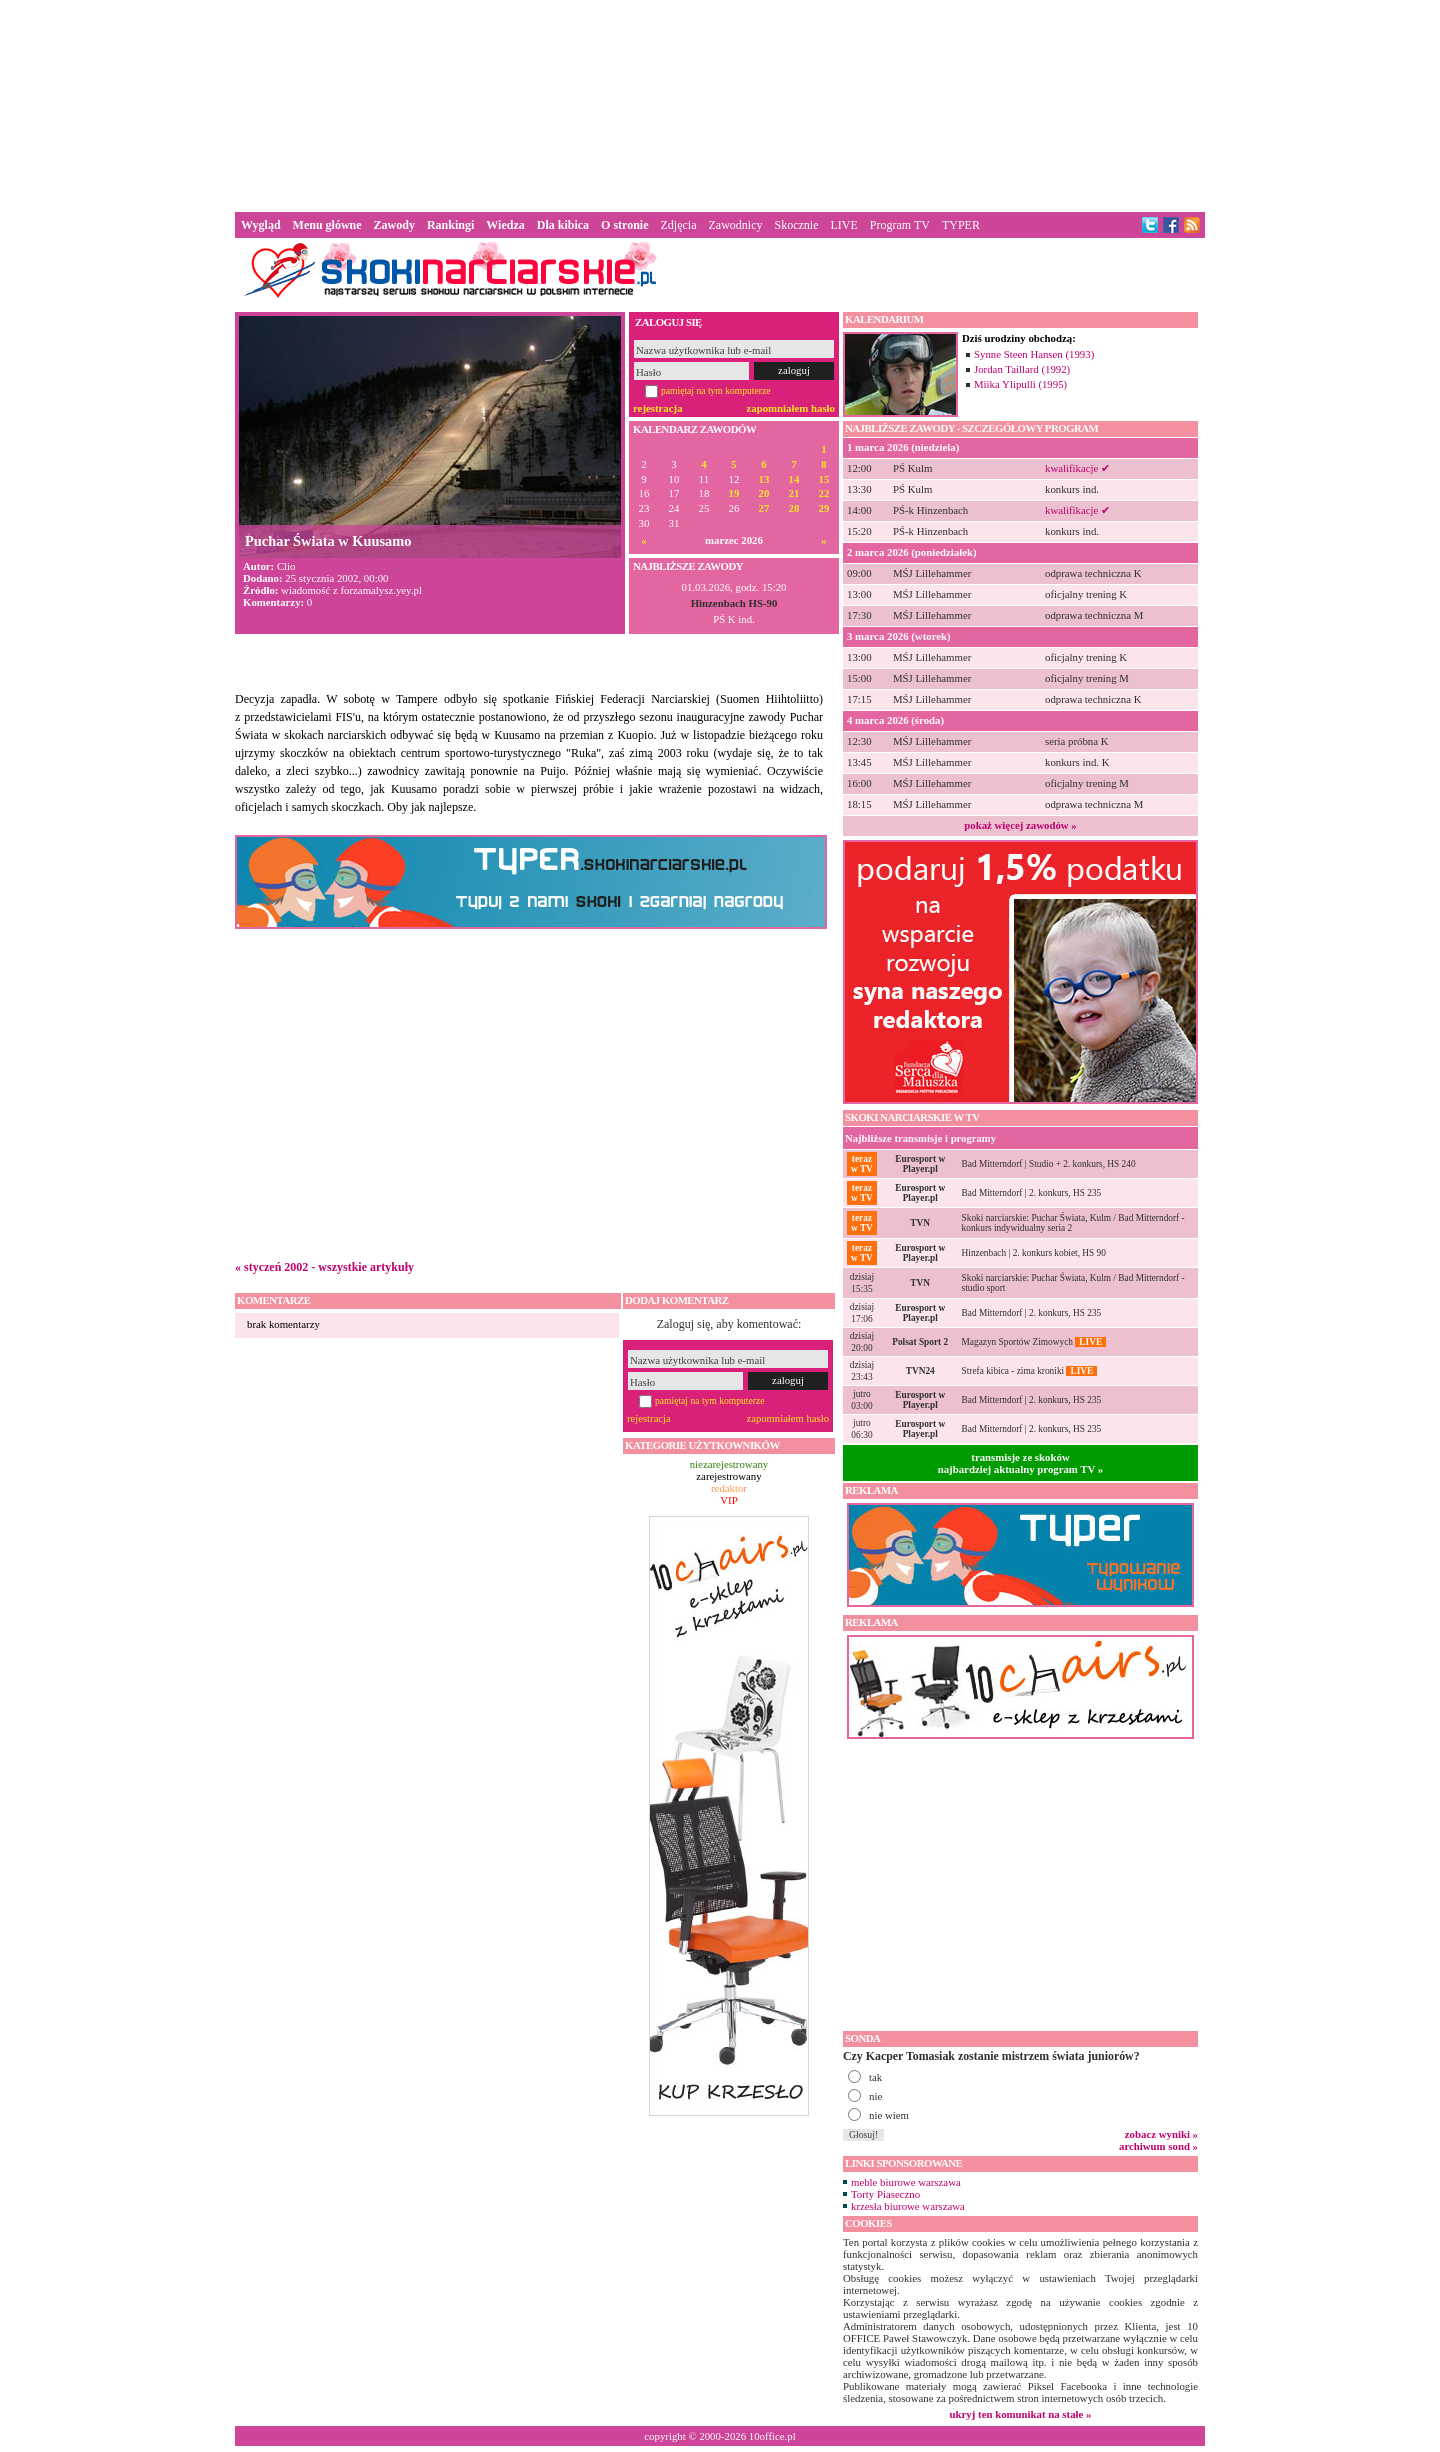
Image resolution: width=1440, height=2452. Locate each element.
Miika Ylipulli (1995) (1020, 384)
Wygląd (261, 225)
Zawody (394, 225)
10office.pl (772, 2436)
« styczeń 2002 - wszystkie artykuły (324, 1267)
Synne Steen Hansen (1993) (1034, 354)
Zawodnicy (736, 225)
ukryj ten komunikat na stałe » (1021, 2414)
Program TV (900, 225)
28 (794, 508)
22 (824, 493)
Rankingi (450, 225)
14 (794, 479)
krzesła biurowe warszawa (908, 2206)
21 (794, 493)
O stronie (624, 225)
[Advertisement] (720, 104)
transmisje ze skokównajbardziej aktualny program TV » (1021, 1463)
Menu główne (327, 225)
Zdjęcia (679, 225)
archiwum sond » (1158, 2146)
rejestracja (658, 408)
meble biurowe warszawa (906, 2182)
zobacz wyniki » (1161, 2134)
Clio (286, 566)
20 (764, 493)
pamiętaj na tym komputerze (716, 390)
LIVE (843, 225)
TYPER (961, 225)
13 (764, 479)
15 (824, 479)
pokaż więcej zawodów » (1020, 825)
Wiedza (505, 225)
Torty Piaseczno (885, 2194)
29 (824, 508)
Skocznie (796, 225)
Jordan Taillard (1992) (1022, 369)
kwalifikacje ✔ (1077, 468)
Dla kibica (563, 225)
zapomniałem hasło (791, 408)
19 (734, 493)
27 (764, 508)
